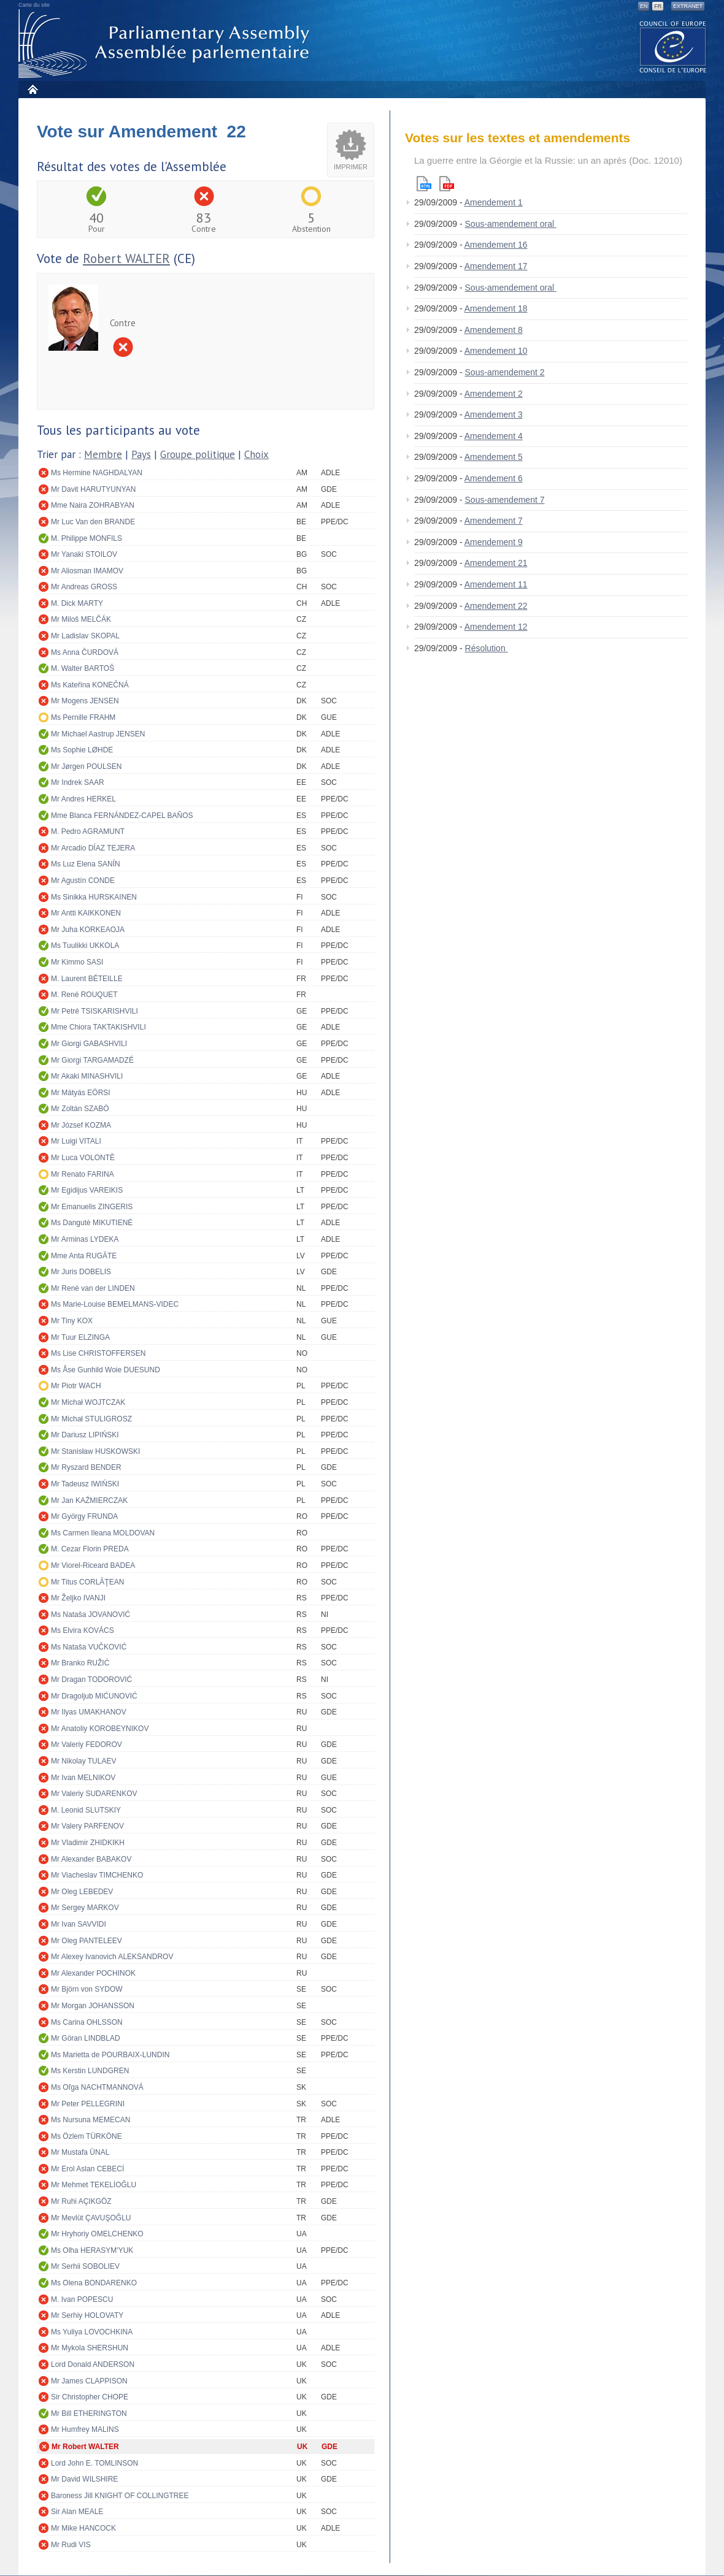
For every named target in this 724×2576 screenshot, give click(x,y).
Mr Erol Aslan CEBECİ (87, 2169)
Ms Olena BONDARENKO (94, 2283)
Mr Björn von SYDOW (87, 1989)
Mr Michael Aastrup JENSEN (98, 734)
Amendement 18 (496, 308)
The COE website (673, 46)
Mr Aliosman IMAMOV (87, 571)
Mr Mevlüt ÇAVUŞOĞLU (91, 2218)
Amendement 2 (493, 394)
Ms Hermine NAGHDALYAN (96, 472)
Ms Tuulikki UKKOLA (85, 945)
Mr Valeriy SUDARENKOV (94, 1793)
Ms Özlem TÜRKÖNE (86, 2136)
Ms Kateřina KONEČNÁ (90, 685)
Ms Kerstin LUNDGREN (90, 2070)
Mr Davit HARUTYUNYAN (93, 489)
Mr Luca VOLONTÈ (83, 1157)
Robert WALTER (126, 258)
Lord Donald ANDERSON (92, 2364)
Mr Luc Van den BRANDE (93, 522)
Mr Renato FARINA (82, 1174)
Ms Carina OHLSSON (87, 2022)
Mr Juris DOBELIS (81, 1271)
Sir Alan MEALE (77, 2511)
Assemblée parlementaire (166, 43)
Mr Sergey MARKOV (85, 1907)
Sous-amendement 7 (505, 500)
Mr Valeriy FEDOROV (86, 1744)
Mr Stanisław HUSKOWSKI (95, 1451)
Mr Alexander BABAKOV (91, 1859)
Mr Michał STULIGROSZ (91, 1419)
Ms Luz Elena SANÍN (85, 864)
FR (657, 6)
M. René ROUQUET (84, 994)
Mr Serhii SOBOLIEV (85, 2266)
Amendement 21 (496, 563)
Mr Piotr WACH (76, 1386)
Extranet (688, 6)
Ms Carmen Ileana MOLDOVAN (103, 1533)
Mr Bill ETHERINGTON (89, 2413)
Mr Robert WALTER (85, 2446)
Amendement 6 (493, 478)
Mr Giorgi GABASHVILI (89, 1043)
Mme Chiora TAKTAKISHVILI (98, 1027)
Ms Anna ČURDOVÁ (84, 652)
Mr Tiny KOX (72, 1321)
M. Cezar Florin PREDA (90, 1549)
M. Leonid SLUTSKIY (86, 1810)
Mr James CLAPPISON (89, 2381)
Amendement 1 (493, 202)
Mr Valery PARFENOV (87, 1826)
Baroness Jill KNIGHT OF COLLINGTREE (120, 2495)
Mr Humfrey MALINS (85, 2429)
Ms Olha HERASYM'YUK (92, 2250)
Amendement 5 (493, 457)
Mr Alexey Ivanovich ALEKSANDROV (112, 1956)
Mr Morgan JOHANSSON (92, 2005)
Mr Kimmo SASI (77, 962)
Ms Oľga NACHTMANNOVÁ (97, 2087)
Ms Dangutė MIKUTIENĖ (92, 1222)
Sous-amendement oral (510, 224)
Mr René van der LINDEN (93, 1288)
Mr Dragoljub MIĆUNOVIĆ (94, 1696)
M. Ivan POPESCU (82, 2299)
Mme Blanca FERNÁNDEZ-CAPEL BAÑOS (122, 815)
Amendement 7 (493, 521)
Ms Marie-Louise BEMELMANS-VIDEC (115, 1304)
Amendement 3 (493, 414)
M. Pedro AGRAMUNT (88, 831)
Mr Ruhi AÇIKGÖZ (81, 2201)
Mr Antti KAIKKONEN (86, 913)
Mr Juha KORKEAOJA (88, 929)
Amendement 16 (496, 245)
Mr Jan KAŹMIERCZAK (89, 1500)
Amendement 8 (493, 330)
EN (644, 6)
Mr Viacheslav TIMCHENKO (97, 1875)
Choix (256, 454)
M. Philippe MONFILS (86, 538)
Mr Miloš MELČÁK (81, 619)
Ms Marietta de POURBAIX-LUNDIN (110, 2054)
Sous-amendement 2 (505, 372)
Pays (141, 454)
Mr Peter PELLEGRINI (88, 2104)
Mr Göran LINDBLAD (85, 2038)
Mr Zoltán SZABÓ (80, 1108)
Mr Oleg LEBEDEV (82, 1891)
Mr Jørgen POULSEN (86, 766)
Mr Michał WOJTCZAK (88, 1402)
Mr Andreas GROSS (84, 587)
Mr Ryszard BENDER (86, 1467)
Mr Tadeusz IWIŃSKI (85, 1484)
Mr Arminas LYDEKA (84, 1239)
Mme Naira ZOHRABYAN (92, 505)
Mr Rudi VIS (71, 2544)
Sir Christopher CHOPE (89, 2397)
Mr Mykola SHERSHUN (89, 2348)
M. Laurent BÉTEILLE (87, 978)
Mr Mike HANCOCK (83, 2528)
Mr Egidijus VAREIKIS (87, 1190)
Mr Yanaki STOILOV (84, 554)
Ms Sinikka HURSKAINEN (94, 897)
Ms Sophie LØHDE (82, 750)
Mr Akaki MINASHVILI (87, 1076)
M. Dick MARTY (77, 603)
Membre (103, 454)
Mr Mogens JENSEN (85, 701)
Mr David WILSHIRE (84, 2479)
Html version (424, 183)
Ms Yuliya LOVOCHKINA (92, 2332)
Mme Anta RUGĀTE (84, 1256)
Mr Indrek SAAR (77, 782)
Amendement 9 (493, 542)
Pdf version (446, 183)
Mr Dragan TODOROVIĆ (91, 1679)
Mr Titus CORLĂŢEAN (87, 1582)
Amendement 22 (496, 606)
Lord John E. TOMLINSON (94, 2463)
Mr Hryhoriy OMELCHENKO (97, 2234)
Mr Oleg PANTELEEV (86, 1940)
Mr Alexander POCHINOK (93, 1973)
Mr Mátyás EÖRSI (80, 1092)
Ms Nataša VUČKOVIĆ (88, 1647)
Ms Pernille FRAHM (83, 717)
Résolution (486, 648)
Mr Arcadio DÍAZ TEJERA (93, 848)
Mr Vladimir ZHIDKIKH (88, 1842)
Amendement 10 (496, 351)
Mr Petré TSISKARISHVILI (94, 1011)
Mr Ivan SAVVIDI (78, 1924)
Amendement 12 (496, 627)
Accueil (32, 89)
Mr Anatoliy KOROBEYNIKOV (99, 1728)
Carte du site (34, 5)
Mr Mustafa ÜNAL (80, 2152)
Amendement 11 (496, 584)
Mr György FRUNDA (84, 1516)
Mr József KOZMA (81, 1125)
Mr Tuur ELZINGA (80, 1337)
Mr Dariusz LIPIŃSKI (85, 1435)
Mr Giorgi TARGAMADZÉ (92, 1060)
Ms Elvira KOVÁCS (82, 1630)
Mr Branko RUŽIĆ (80, 1663)
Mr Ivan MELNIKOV (83, 1777)
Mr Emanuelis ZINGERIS (92, 1206)
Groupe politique (197, 454)
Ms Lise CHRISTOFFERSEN (98, 1353)
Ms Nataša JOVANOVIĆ (90, 1614)
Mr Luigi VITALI (76, 1141)
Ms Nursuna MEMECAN (90, 2119)
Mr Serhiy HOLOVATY (87, 2315)
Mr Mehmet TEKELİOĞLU (93, 2184)
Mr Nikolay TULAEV (83, 1761)
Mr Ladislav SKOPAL (85, 636)
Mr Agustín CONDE (83, 880)
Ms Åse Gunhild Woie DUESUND (105, 1370)
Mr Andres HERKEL (83, 799)
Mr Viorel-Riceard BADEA (93, 1565)
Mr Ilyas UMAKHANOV (88, 1712)
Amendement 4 (493, 436)
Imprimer (351, 166)
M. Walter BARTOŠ (82, 668)
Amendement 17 (496, 266)
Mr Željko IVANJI (78, 1598)
